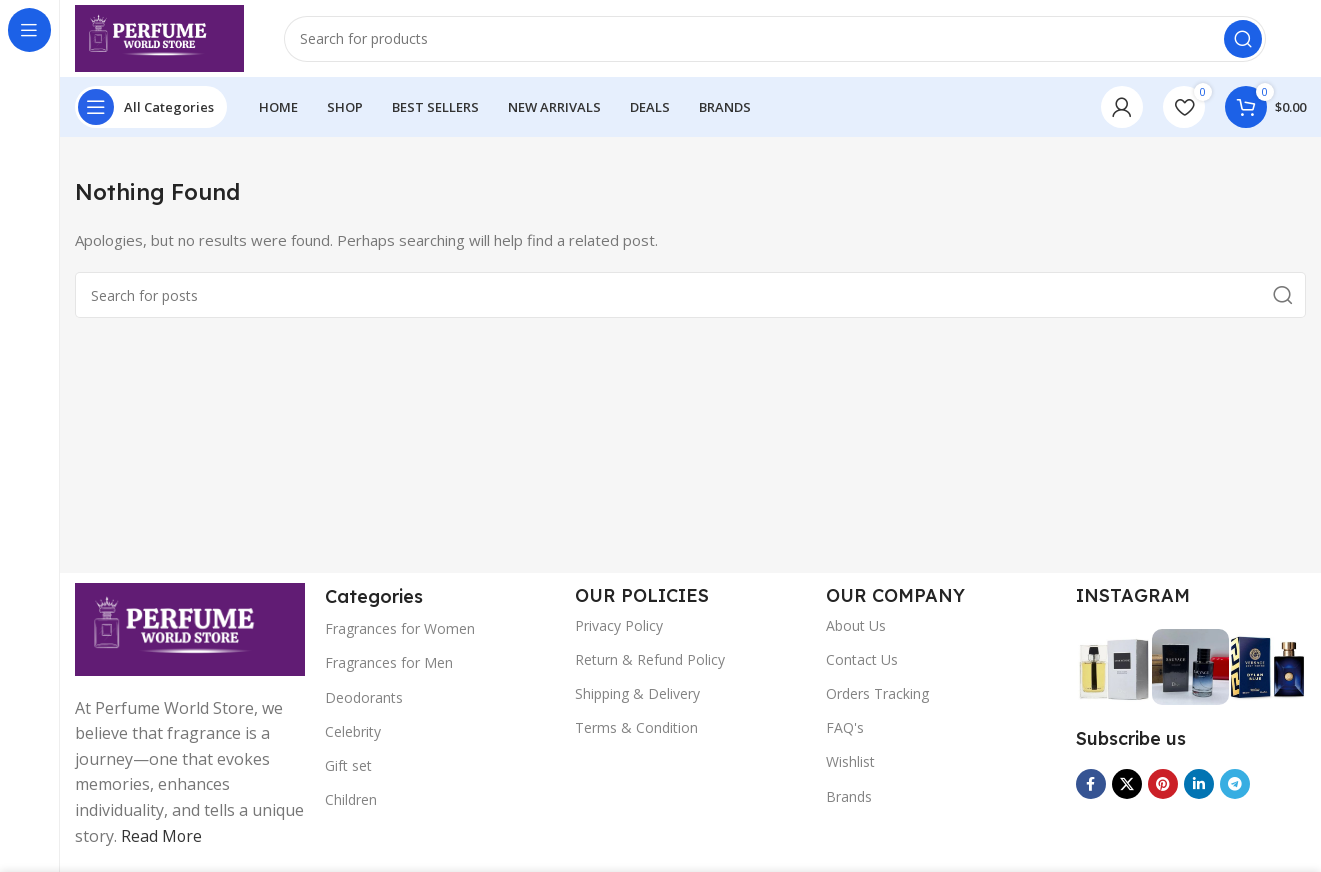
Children (351, 802)
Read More (162, 838)
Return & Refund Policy (650, 661)
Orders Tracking (877, 696)
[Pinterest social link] (1163, 787)
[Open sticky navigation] (151, 110)
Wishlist (850, 764)
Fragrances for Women (400, 631)
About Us (856, 627)
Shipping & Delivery (637, 696)
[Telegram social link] (1235, 787)
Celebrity (353, 733)
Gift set (348, 768)
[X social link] (1127, 787)
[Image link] (190, 630)
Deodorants (364, 699)
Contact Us (862, 661)
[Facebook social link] (1091, 787)
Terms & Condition (636, 730)
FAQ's (845, 730)
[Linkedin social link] (1199, 787)
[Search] (778, 40)
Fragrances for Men (389, 665)
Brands (849, 798)
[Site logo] (162, 38)
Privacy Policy (619, 627)
